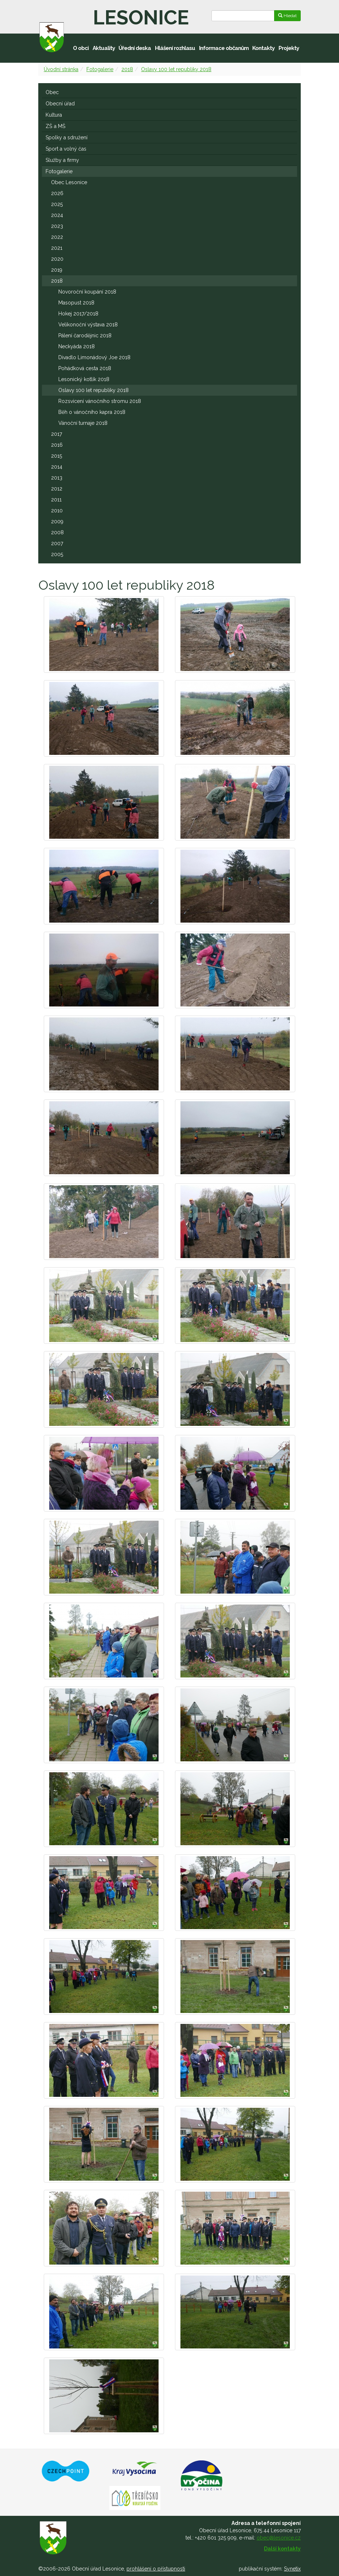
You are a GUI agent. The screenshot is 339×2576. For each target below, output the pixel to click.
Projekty (288, 48)
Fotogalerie (99, 69)
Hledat (287, 15)
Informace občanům (224, 48)
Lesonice (141, 17)
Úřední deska (134, 48)
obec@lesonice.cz (279, 2538)
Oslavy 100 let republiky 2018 (176, 69)
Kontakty (263, 48)
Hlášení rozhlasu (175, 48)
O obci (81, 48)
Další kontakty (282, 2549)
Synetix (292, 2569)
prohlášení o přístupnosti (155, 2569)
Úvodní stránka (61, 69)
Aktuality (104, 48)
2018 (127, 69)
